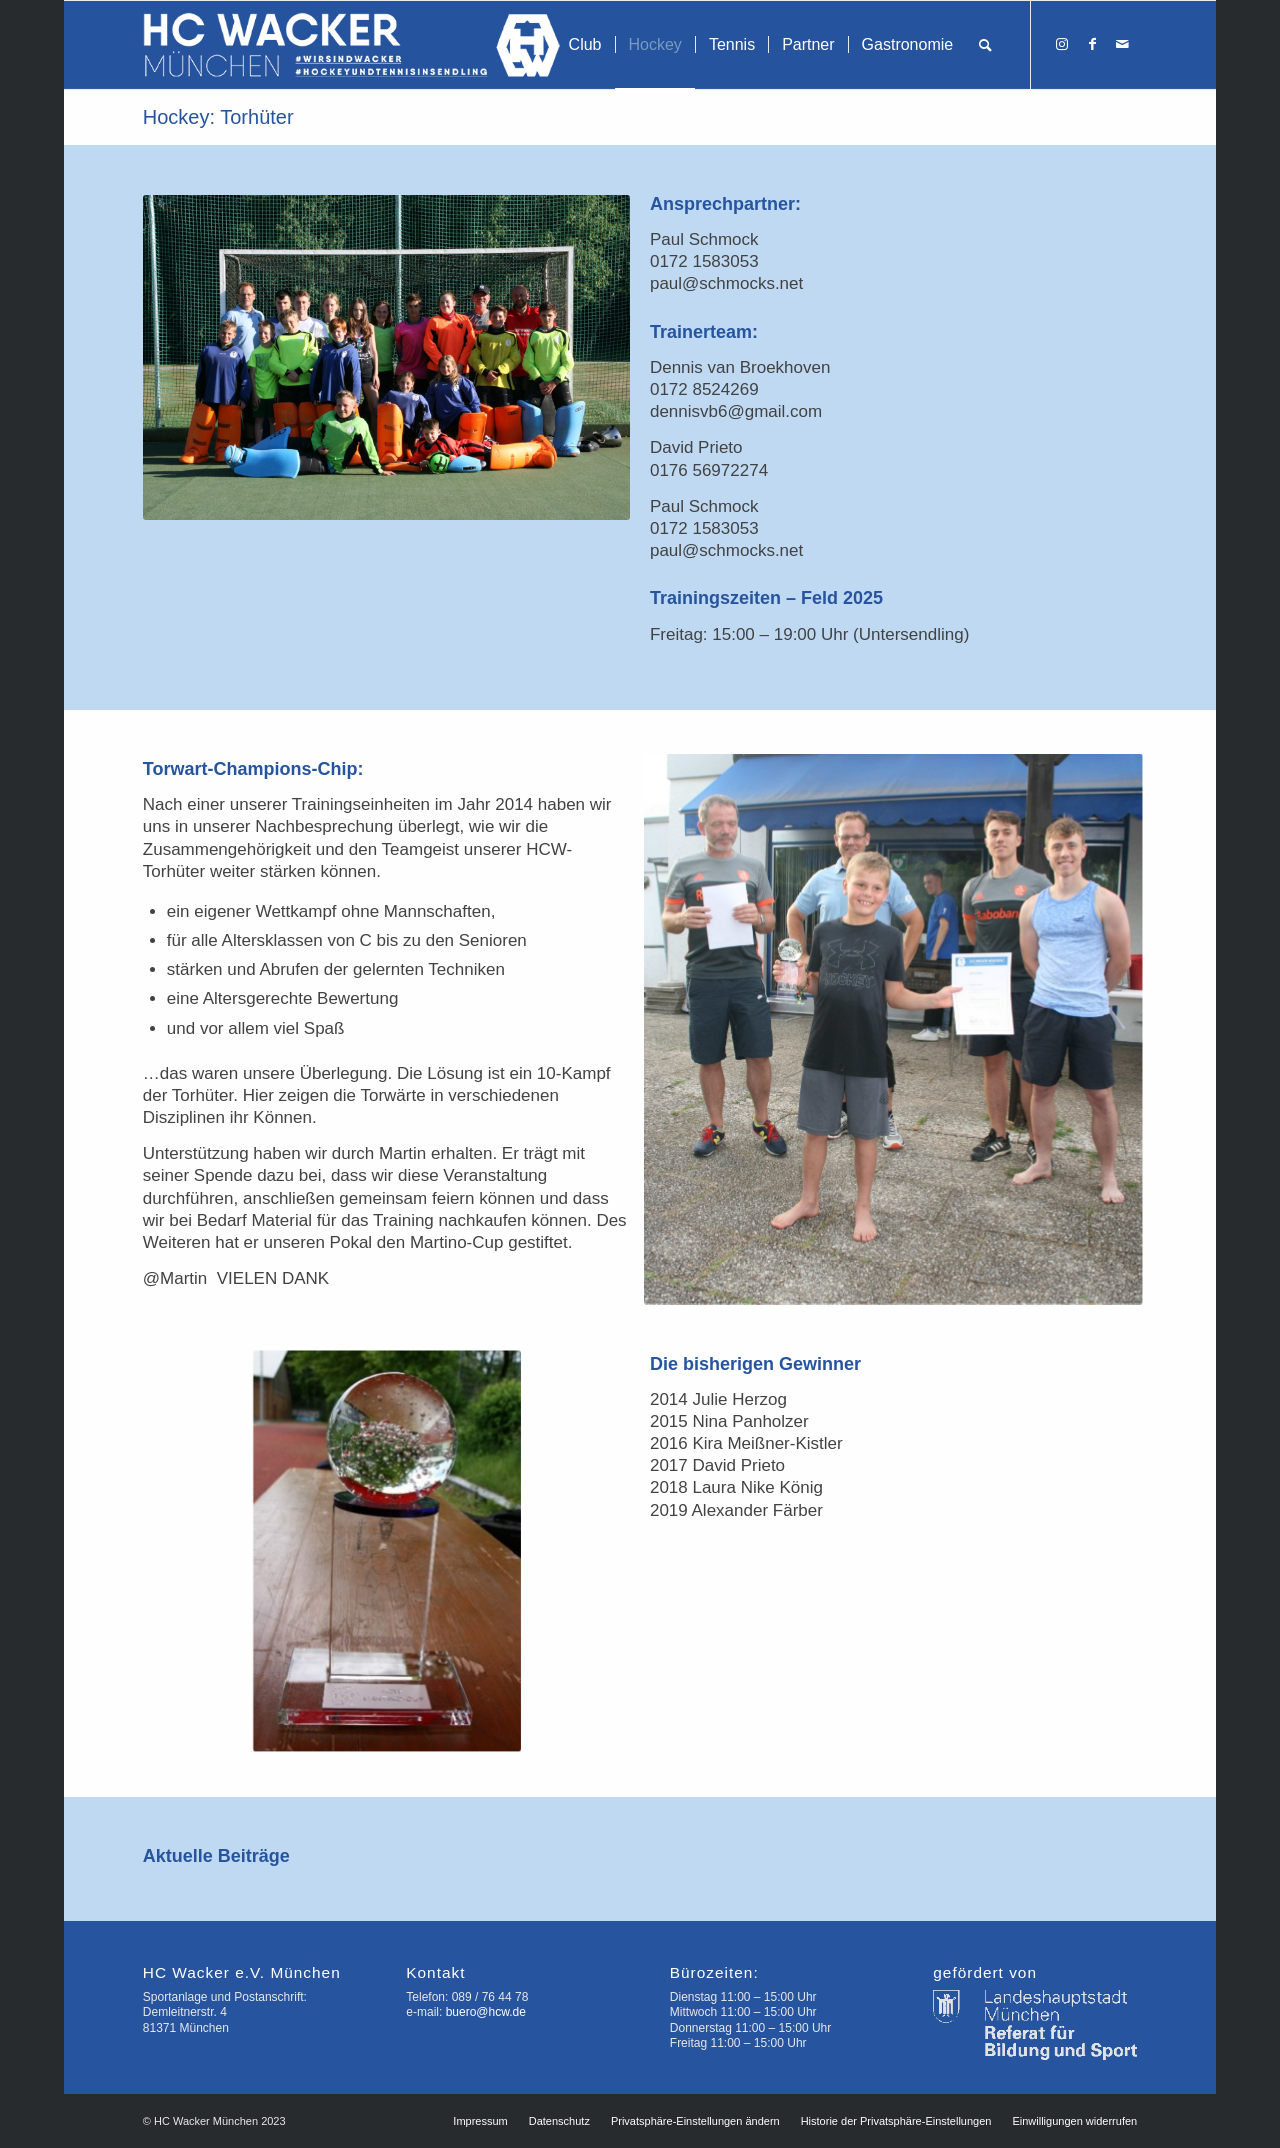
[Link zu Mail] (1122, 44)
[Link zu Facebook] (1092, 44)
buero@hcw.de (486, 2012)
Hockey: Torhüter (218, 117)
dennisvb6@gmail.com (736, 411)
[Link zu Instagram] (1062, 44)
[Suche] (985, 45)
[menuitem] (585, 45)
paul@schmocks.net (726, 283)
